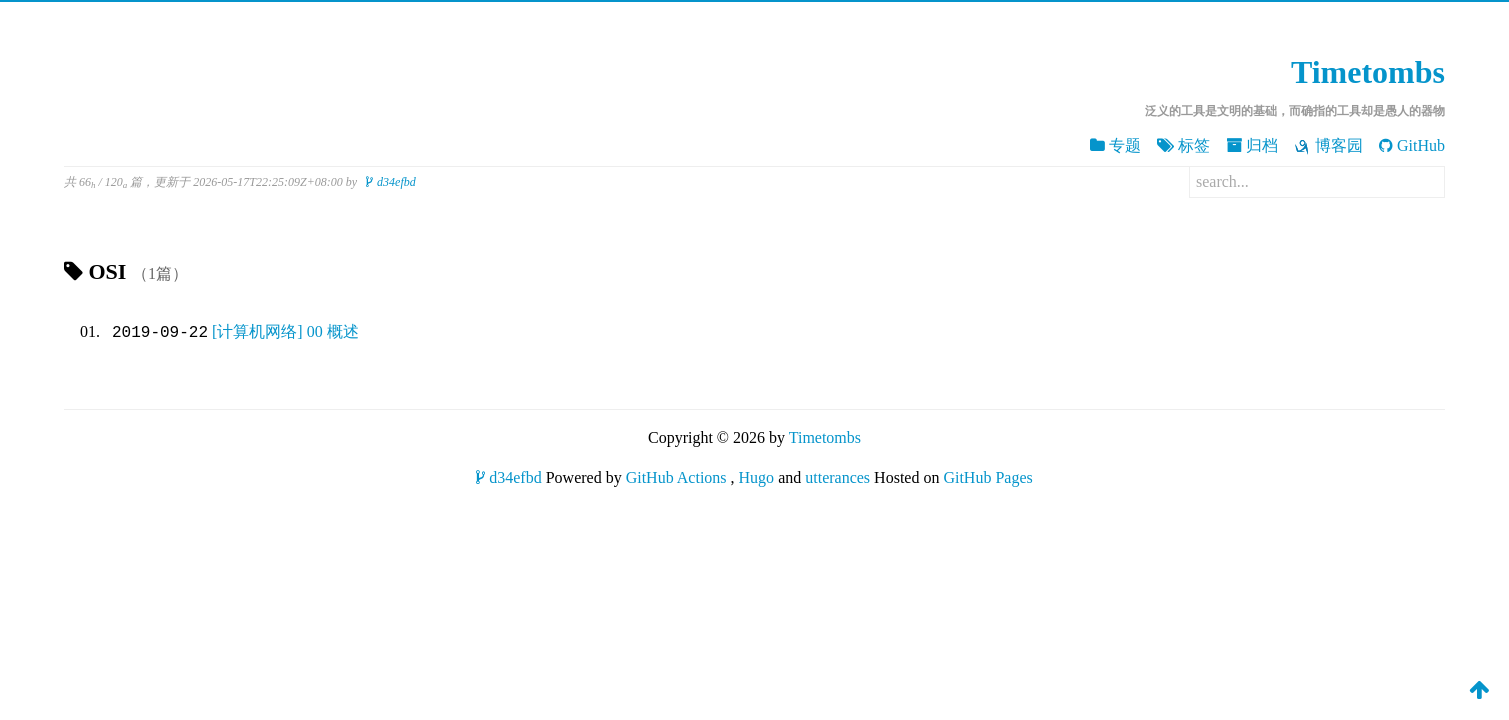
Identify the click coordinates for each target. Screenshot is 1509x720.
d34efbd (391, 182)
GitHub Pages (987, 477)
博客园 (1328, 146)
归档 (1252, 145)
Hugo (757, 477)
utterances (837, 477)
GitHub (1412, 145)
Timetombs (1368, 72)
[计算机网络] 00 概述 (285, 332)
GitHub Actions (676, 477)
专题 (1115, 145)
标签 (1183, 145)
